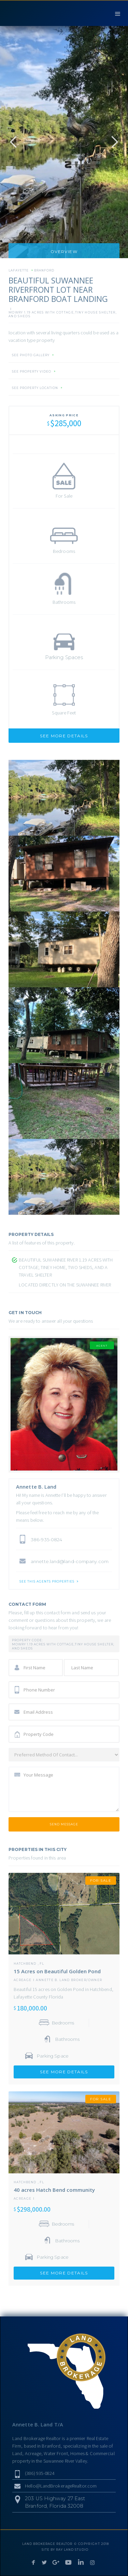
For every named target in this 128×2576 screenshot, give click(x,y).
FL (42, 1963)
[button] (118, 13)
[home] (44, 13)
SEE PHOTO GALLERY (30, 355)
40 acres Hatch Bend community (54, 2189)
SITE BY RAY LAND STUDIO (65, 2549)
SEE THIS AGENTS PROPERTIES (46, 1581)
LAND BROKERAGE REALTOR (47, 2544)
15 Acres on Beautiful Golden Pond (57, 1971)
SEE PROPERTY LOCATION (35, 388)
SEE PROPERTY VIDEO (31, 371)
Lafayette (19, 270)
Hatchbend (25, 1963)
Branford (44, 270)
